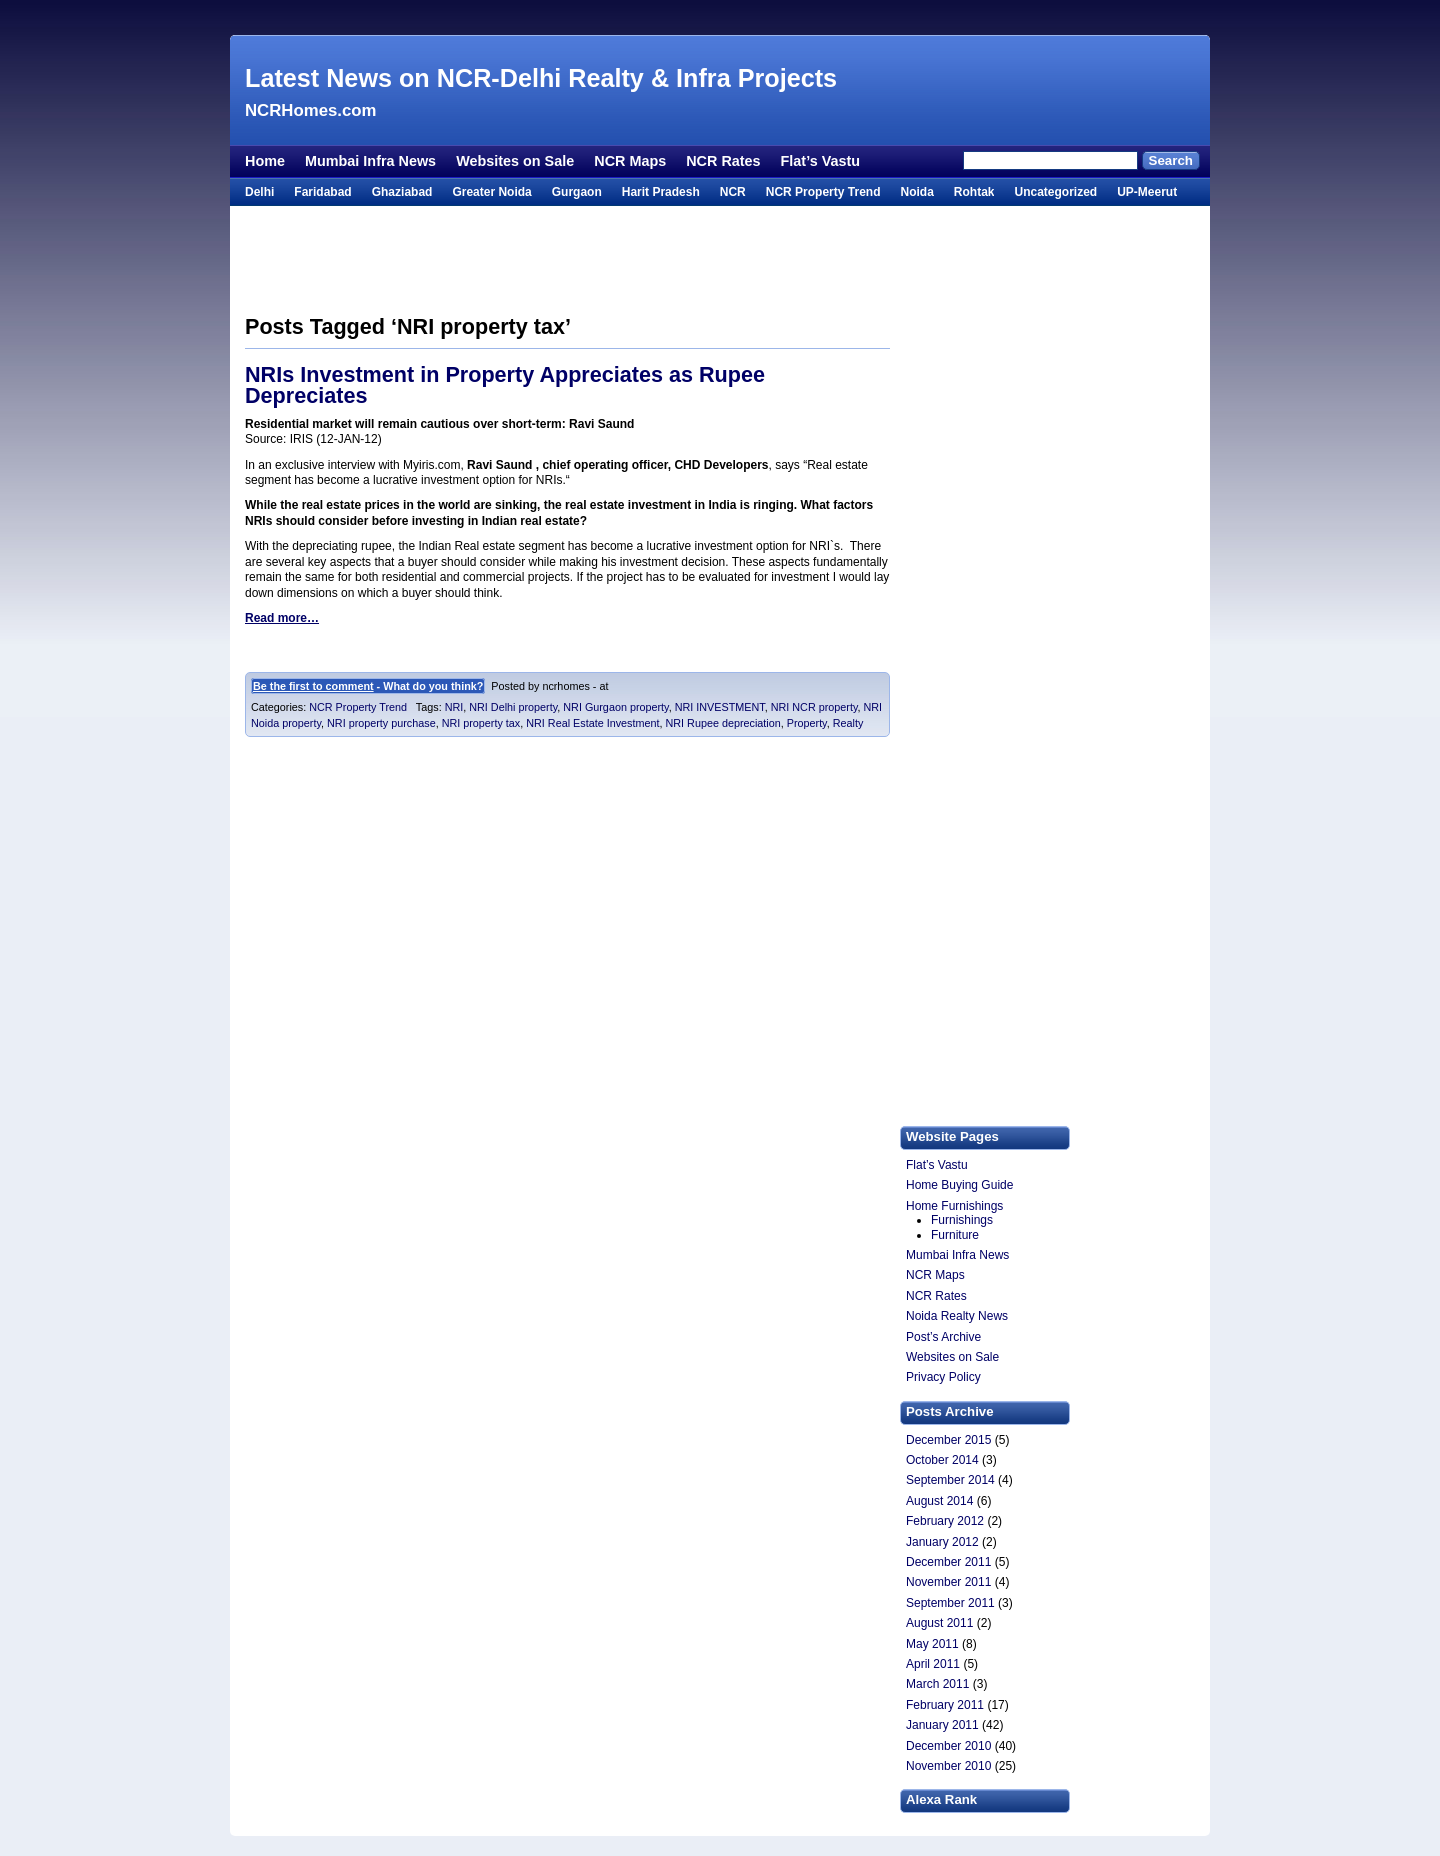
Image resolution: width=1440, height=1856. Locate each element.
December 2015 (948, 1440)
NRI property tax (481, 723)
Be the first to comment (313, 686)
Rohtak (974, 192)
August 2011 (939, 1623)
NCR (733, 192)
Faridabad (322, 192)
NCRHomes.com (310, 110)
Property (807, 723)
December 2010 (948, 1746)
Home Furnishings (954, 1206)
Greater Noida (491, 192)
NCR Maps (630, 161)
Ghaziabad (402, 192)
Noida (916, 192)
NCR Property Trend (823, 192)
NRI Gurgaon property (615, 707)
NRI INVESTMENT (720, 707)
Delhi (259, 192)
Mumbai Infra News (370, 161)
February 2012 (945, 1521)
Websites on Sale (515, 161)
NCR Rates (723, 161)
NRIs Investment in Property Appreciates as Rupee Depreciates (505, 385)
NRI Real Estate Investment (592, 723)
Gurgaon (577, 192)
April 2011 (933, 1664)
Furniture (955, 1235)
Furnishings (962, 1220)
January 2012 (942, 1542)
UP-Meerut (1147, 192)
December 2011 (948, 1562)
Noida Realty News (957, 1316)
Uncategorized (1055, 192)
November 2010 (948, 1766)
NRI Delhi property (513, 707)
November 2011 (948, 1582)
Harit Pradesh (661, 192)
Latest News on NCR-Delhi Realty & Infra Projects (541, 78)
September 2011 (950, 1603)
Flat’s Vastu (820, 161)
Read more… (282, 618)
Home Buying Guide (959, 1185)
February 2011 (945, 1705)
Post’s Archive (943, 1337)
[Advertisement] (720, 17)
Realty (848, 723)
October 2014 (942, 1460)
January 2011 (942, 1725)
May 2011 (932, 1644)
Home (265, 161)
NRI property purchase (381, 723)
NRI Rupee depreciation (722, 723)
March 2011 (937, 1684)
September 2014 (950, 1480)
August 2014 (939, 1501)
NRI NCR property (814, 707)
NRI (454, 707)
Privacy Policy (943, 1377)
